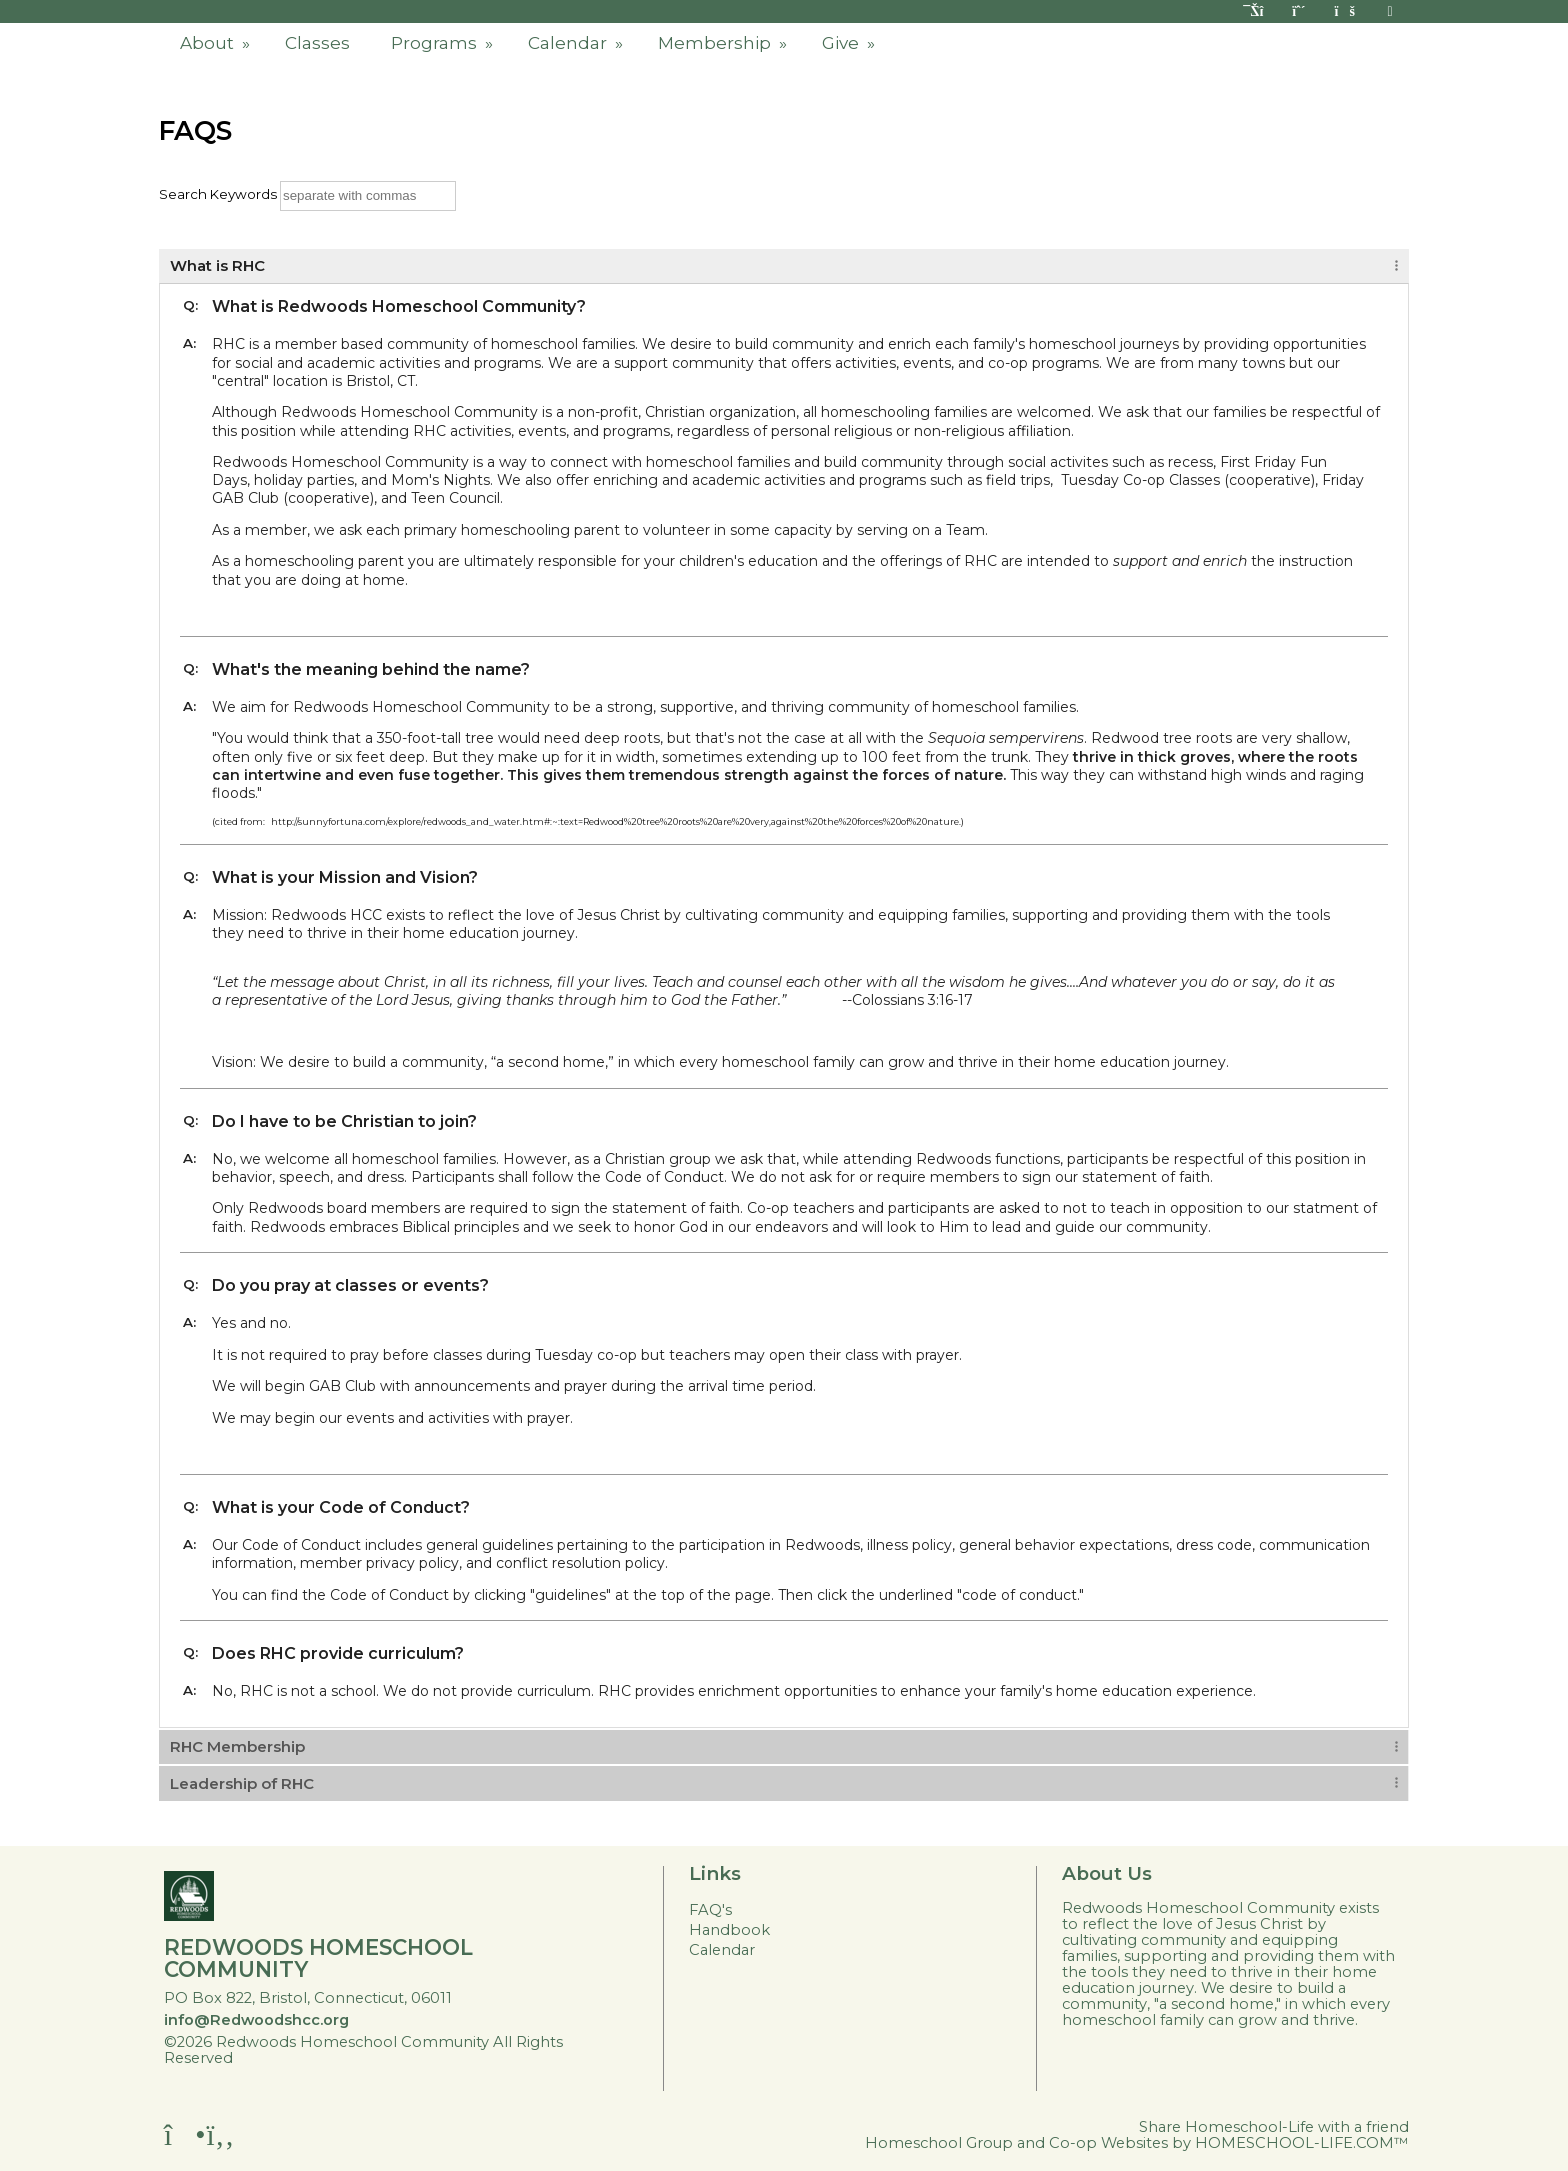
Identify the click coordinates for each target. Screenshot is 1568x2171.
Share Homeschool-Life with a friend (1274, 2127)
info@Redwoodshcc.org (256, 2020)
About (217, 43)
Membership (724, 43)
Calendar (577, 43)
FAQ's (710, 1910)
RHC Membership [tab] (237, 1746)
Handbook (729, 1930)
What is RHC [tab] (217, 265)
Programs (444, 43)
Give (850, 43)
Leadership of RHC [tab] (242, 1783)
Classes (317, 43)
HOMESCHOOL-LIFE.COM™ (1302, 2143)
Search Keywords (218, 194)
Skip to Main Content (331, 2058)
